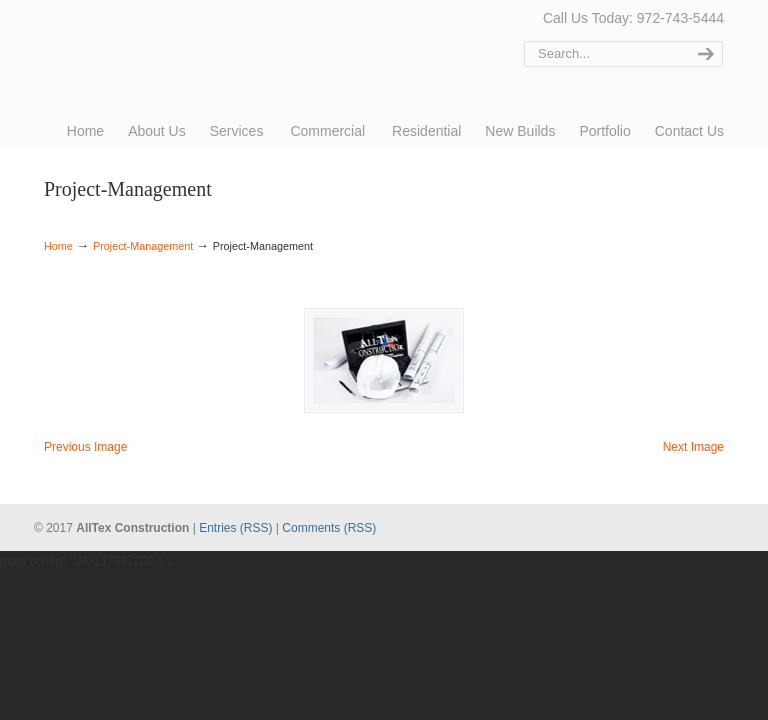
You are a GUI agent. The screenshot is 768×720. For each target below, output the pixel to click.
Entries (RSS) (235, 528)
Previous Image (85, 447)
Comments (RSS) (329, 528)
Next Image (693, 447)
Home (58, 246)
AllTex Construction (119, 42)
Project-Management (143, 246)
